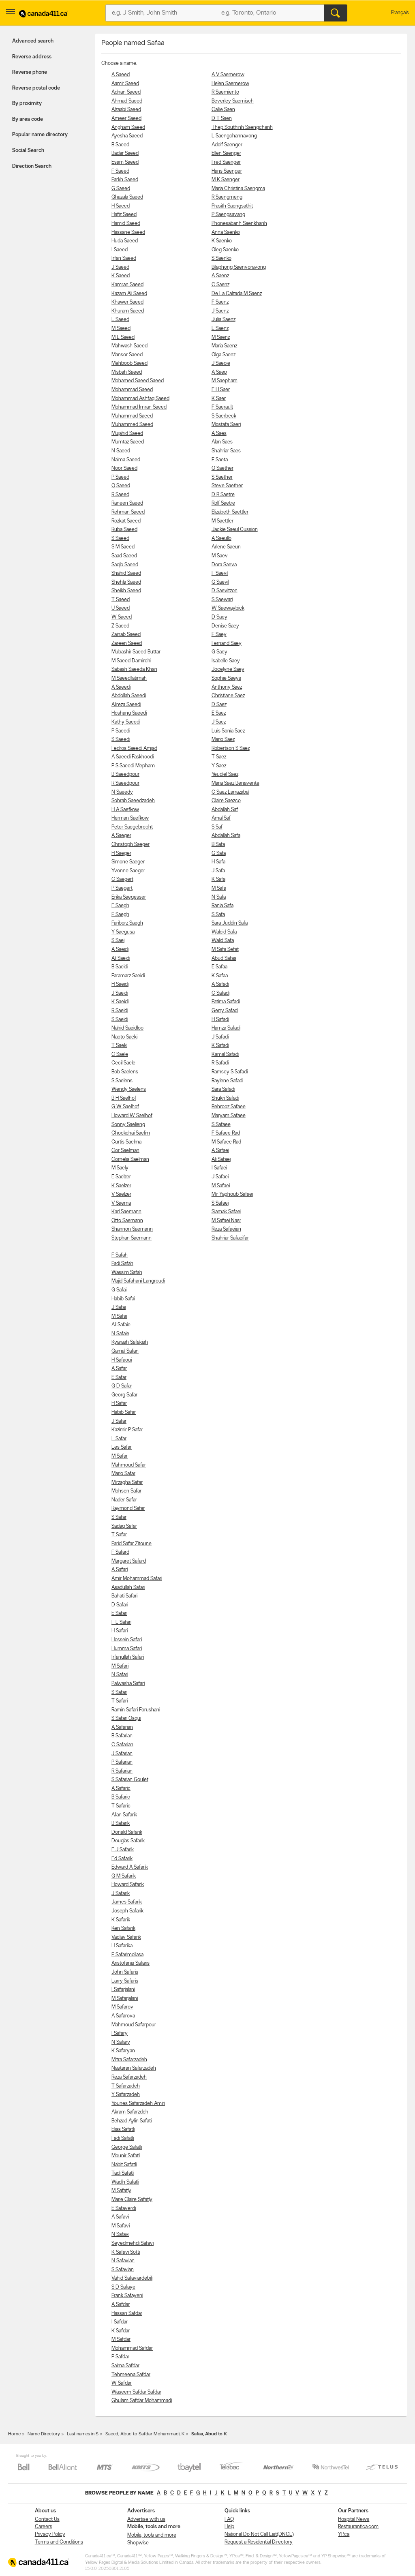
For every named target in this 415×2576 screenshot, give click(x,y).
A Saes (219, 433)
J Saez (219, 722)
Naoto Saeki (124, 1037)
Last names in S (82, 2434)
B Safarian (122, 1736)
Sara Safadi (223, 1089)
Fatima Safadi (226, 1001)
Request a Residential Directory (259, 2542)
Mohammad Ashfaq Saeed (140, 398)
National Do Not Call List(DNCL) (259, 2534)
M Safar (119, 1456)
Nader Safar (124, 1500)
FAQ (229, 2519)
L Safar (118, 1438)
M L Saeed (123, 337)
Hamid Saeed (125, 223)
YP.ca (343, 2534)
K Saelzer (121, 1185)
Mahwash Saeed (129, 346)
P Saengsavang (228, 214)
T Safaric (120, 1806)
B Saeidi (119, 967)
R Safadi (220, 1063)
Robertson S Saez (231, 748)
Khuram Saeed (127, 311)
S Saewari (222, 599)
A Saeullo (221, 538)
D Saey (219, 617)
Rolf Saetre (223, 503)
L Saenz (220, 328)
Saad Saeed (124, 556)
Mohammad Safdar (132, 2348)
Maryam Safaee (229, 1115)
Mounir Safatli (125, 2155)
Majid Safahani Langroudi (138, 1281)
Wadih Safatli (125, 2182)
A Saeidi (119, 949)
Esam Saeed (125, 162)
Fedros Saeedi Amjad (134, 748)
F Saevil (220, 573)
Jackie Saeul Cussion (235, 529)
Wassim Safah (126, 1272)
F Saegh (120, 914)
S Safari (119, 1692)
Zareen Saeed (126, 643)
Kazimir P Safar (127, 1430)
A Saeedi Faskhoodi (132, 757)
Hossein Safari (126, 1639)
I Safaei (219, 1168)
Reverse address (31, 57)
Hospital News (353, 2519)
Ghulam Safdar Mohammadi (141, 2400)
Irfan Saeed (123, 258)
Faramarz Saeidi (128, 976)
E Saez (219, 713)
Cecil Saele (123, 1063)
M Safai (119, 1316)
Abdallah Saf (225, 809)
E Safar (118, 1377)
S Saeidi (119, 1019)
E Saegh (120, 905)
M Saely (119, 1168)
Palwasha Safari (128, 1683)
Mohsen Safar (126, 1491)
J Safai (118, 1307)
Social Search (28, 150)
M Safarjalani (124, 1998)
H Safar (119, 1403)
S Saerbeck (224, 416)
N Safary (120, 2042)
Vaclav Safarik (126, 1937)
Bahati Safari (124, 1596)
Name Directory (44, 2434)
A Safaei (220, 1150)
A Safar (119, 1368)
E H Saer (221, 389)
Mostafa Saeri (226, 424)
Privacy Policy (50, 2534)
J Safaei (220, 1177)
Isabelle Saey (226, 661)
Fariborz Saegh (127, 923)
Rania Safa (222, 905)
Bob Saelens (124, 1072)
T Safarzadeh (125, 2086)
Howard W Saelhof (131, 1115)
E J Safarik (122, 1849)
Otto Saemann (127, 1220)
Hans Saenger (227, 171)
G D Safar (121, 1386)
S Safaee (221, 1124)
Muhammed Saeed (132, 424)
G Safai (118, 1290)
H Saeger (121, 853)
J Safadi (220, 1037)
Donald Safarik (126, 1832)
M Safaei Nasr (226, 1220)
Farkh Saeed (124, 179)
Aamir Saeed (125, 83)
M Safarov (122, 2007)
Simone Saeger (128, 862)
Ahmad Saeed (126, 101)
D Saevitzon (224, 590)
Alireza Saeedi (126, 704)
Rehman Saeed (128, 512)
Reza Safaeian (226, 1229)
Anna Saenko (226, 232)
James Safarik (126, 1902)
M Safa (219, 888)
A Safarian (122, 1727)
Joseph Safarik (127, 1911)
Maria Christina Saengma (238, 188)
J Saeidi (119, 993)
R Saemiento (225, 92)
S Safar (118, 1517)
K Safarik (120, 1920)
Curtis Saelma (126, 1142)
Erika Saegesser (128, 897)
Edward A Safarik (129, 1867)
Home (14, 2434)
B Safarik (120, 1823)
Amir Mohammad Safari (136, 1578)
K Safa (218, 879)
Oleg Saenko (225, 250)
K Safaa (220, 976)
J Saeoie (221, 363)
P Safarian (122, 1762)
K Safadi (220, 1045)
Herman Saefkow (130, 818)
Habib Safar (123, 1412)
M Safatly (121, 2190)
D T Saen (222, 118)
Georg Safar (124, 1395)
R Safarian (122, 1771)
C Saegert (122, 879)
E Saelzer (121, 1177)
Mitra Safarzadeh (129, 2059)
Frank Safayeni (127, 2295)
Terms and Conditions (59, 2542)
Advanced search (32, 41)
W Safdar (121, 2383)
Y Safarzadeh (125, 2094)
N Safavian (123, 2260)
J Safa (218, 871)
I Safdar (119, 2322)
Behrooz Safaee (229, 1106)
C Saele (119, 1054)
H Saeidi (119, 984)
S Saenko (221, 258)
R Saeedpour (125, 783)
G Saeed (120, 188)
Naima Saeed (125, 460)
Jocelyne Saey (228, 669)
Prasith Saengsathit (232, 206)
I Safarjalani (123, 1989)
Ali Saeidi (120, 958)
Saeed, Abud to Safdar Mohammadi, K (144, 2434)
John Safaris (124, 1972)
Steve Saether (227, 485)
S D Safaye (123, 2287)
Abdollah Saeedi (128, 695)
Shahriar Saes (226, 451)
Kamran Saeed (127, 284)
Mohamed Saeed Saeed (137, 380)
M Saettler (222, 521)
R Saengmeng (227, 197)
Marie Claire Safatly (131, 2199)
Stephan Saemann (131, 1238)
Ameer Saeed (126, 118)
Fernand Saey (227, 643)
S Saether (222, 477)
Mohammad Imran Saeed (139, 407)
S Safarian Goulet (129, 1779)
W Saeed (121, 617)
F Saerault (222, 407)
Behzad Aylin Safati (131, 2121)
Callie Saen (223, 109)
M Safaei (221, 1185)
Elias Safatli (123, 2129)
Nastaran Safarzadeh (133, 2068)
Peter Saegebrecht (132, 827)
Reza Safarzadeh (129, 2077)
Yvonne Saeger (128, 871)
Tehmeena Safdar (130, 2374)
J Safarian (122, 1753)
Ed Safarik (122, 1858)
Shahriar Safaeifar (230, 1238)
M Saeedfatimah (129, 678)
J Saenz (220, 311)
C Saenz (220, 284)
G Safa (219, 853)
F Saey (219, 634)
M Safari (119, 1666)
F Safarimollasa (127, 1954)
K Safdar (120, 2331)
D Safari (119, 1605)
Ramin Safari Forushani (135, 1710)
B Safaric (120, 1797)
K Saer (219, 398)
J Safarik (120, 1893)
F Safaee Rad (226, 1133)
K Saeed (120, 275)
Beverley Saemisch (233, 101)
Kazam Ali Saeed (129, 293)
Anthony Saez (227, 687)
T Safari (119, 1701)
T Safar (119, 1534)
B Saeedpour (125, 774)
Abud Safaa (224, 958)
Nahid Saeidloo (127, 1028)
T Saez (219, 757)
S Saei (117, 940)
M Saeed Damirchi (131, 661)
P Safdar (120, 2357)
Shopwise (138, 2543)
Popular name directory (40, 134)
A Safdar (120, 2304)
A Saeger (121, 835)
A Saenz (220, 275)
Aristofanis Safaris (130, 1963)
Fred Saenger (226, 162)
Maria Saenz (224, 346)
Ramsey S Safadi (230, 1072)
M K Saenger (226, 179)
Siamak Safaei (226, 1211)
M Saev (220, 556)
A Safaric (120, 1788)
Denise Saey (225, 626)
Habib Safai (123, 1299)
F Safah (119, 1255)
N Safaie (120, 1333)
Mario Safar (123, 1473)
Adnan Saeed (126, 92)
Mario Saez (223, 739)
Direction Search (31, 166)
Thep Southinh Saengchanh (242, 127)
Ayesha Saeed (127, 136)
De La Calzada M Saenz (237, 293)
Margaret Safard (128, 1561)
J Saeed (120, 267)
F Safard (120, 1552)
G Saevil (220, 582)
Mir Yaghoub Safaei (232, 1194)
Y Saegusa (123, 932)
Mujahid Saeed (127, 433)
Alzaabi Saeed (126, 109)
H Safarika (122, 1946)
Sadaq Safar (124, 1526)
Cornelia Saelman (130, 1159)
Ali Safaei (221, 1159)
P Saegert (122, 888)
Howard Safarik (127, 1884)
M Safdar (120, 2339)
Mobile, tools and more (151, 2535)
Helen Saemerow (230, 83)
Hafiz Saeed (124, 214)
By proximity (27, 103)
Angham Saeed (128, 127)
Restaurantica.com (358, 2526)
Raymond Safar (128, 1508)
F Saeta (220, 460)
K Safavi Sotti (125, 2252)
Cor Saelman (125, 1150)
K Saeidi (119, 1001)
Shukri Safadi (225, 1098)
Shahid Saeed (126, 573)
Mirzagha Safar (127, 1482)
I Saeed (119, 250)
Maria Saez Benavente (235, 783)
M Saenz (221, 337)
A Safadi (220, 984)
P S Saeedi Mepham (133, 766)
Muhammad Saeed (132, 416)
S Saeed (120, 538)
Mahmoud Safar (128, 1465)
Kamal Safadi (225, 1054)
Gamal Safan (125, 1351)
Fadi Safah (122, 1263)
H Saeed (120, 206)
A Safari (119, 1569)
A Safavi (120, 2217)
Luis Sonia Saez (228, 731)
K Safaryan (123, 2051)
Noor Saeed (124, 468)
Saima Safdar (125, 2365)
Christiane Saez (228, 695)
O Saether (222, 468)
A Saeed (120, 74)
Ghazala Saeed (127, 197)
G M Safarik (123, 1876)
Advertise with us (146, 2519)
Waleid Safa (224, 932)
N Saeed (120, 451)
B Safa (218, 844)
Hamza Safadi (226, 1028)
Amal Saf (221, 818)
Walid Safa (223, 940)
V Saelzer (121, 1194)
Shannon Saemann (132, 1229)
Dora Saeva (224, 564)
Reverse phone (29, 72)
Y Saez (219, 766)
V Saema (121, 1203)
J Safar (118, 1421)
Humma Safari (126, 1648)
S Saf (217, 827)
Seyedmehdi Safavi (132, 2243)
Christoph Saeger (130, 844)
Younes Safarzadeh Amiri (138, 2103)
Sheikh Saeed (126, 590)
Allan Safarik (124, 1815)
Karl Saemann (126, 1211)
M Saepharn (224, 380)
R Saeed (120, 494)
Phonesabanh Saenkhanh (239, 223)
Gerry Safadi (225, 1010)
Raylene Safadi (227, 1081)
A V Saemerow (228, 74)
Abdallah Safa (226, 835)
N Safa (219, 897)
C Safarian (122, 1744)
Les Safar (121, 1447)
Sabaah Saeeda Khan (134, 669)
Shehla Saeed (126, 582)
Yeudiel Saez (225, 774)
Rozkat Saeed (126, 521)
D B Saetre (223, 494)
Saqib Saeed (124, 564)
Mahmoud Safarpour (133, 2025)
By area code (27, 119)
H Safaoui (121, 1360)
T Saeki (119, 1045)
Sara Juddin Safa (230, 923)
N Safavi (120, 2234)
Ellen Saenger (226, 153)
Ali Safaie (120, 1325)
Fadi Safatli (122, 2138)
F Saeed (120, 171)
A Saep (219, 372)
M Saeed (120, 328)
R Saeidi (119, 1010)
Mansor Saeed (127, 355)
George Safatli (126, 2147)
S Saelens (122, 1081)
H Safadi (220, 1019)
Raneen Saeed (127, 503)
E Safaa (219, 967)
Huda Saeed (124, 241)
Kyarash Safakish (129, 1342)
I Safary (119, 2033)
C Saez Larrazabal (230, 792)
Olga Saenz (223, 355)
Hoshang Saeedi (129, 713)
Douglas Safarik (128, 1841)
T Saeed (120, 599)
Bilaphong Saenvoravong (239, 267)
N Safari (119, 1674)
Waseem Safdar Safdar (136, 2392)
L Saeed (120, 319)
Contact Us (47, 2519)
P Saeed (120, 477)
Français (400, 12)
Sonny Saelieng (128, 1124)
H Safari (119, 1631)
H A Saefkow (125, 809)
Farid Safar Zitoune (131, 1543)
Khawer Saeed (127, 302)
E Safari (119, 1613)
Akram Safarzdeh (129, 2112)
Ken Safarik (123, 1928)
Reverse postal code (36, 88)
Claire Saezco (226, 800)
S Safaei (220, 1203)
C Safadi (220, 993)
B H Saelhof (123, 1098)
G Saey (219, 652)
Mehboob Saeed (129, 363)
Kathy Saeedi (125, 722)
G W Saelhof (125, 1106)
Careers (43, 2526)
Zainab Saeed (126, 634)
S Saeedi (120, 739)
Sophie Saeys (226, 678)
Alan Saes (222, 442)
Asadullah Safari (128, 1587)
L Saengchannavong (234, 136)
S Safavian (122, 2269)
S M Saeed (123, 547)
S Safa (218, 914)
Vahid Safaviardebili (131, 2278)
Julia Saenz (223, 319)
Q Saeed (120, 485)
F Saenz (220, 302)
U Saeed (120, 608)
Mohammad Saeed (132, 389)
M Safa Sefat (225, 949)
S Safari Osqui (126, 1718)
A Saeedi (120, 687)
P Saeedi (120, 731)
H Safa (218, 862)
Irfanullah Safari (127, 1657)
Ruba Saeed (124, 529)
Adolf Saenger (227, 145)
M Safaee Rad (226, 1142)
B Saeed (120, 145)
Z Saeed (120, 626)
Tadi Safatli (122, 2173)
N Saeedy (122, 792)
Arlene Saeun (226, 547)
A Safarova (123, 2016)
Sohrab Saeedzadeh (133, 800)
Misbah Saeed (126, 372)
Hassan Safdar (126, 2313)
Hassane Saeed (128, 232)
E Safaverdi (123, 2208)
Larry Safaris (124, 1981)
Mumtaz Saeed (127, 442)
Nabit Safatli (124, 2164)
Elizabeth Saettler (230, 512)
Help (229, 2526)
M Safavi (120, 2226)
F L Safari (121, 1622)
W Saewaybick (228, 608)
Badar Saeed (125, 153)
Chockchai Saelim (130, 1133)
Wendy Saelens (128, 1089)
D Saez (219, 704)
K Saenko (222, 241)
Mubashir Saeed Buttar (135, 652)
